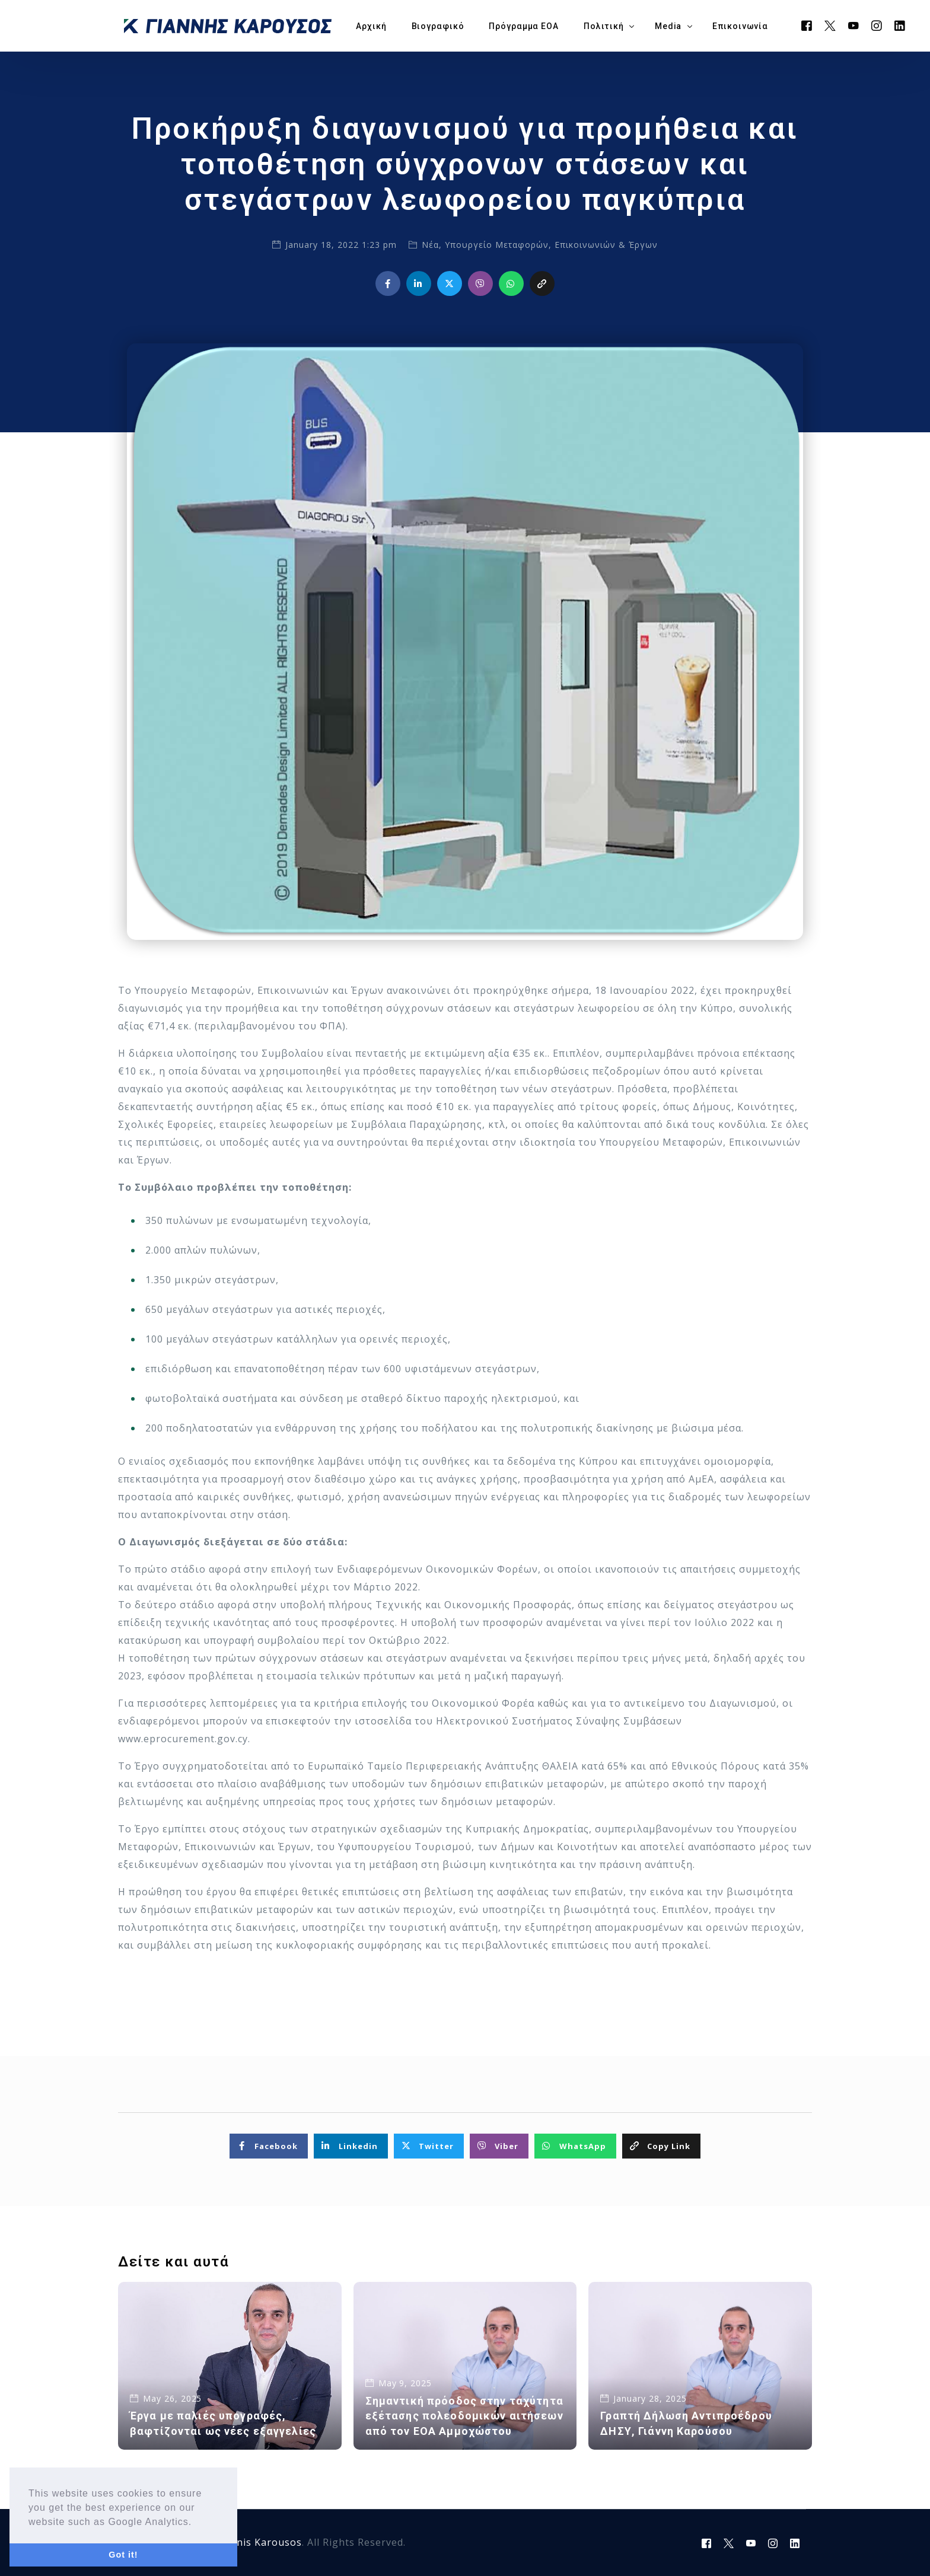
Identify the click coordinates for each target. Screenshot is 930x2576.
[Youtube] (853, 24)
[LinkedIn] (900, 24)
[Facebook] (806, 24)
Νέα (430, 244)
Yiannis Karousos (258, 2542)
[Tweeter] (830, 24)
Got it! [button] (123, 2554)
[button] (197, 2522)
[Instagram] (876, 24)
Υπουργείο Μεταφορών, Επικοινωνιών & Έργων (551, 244)
